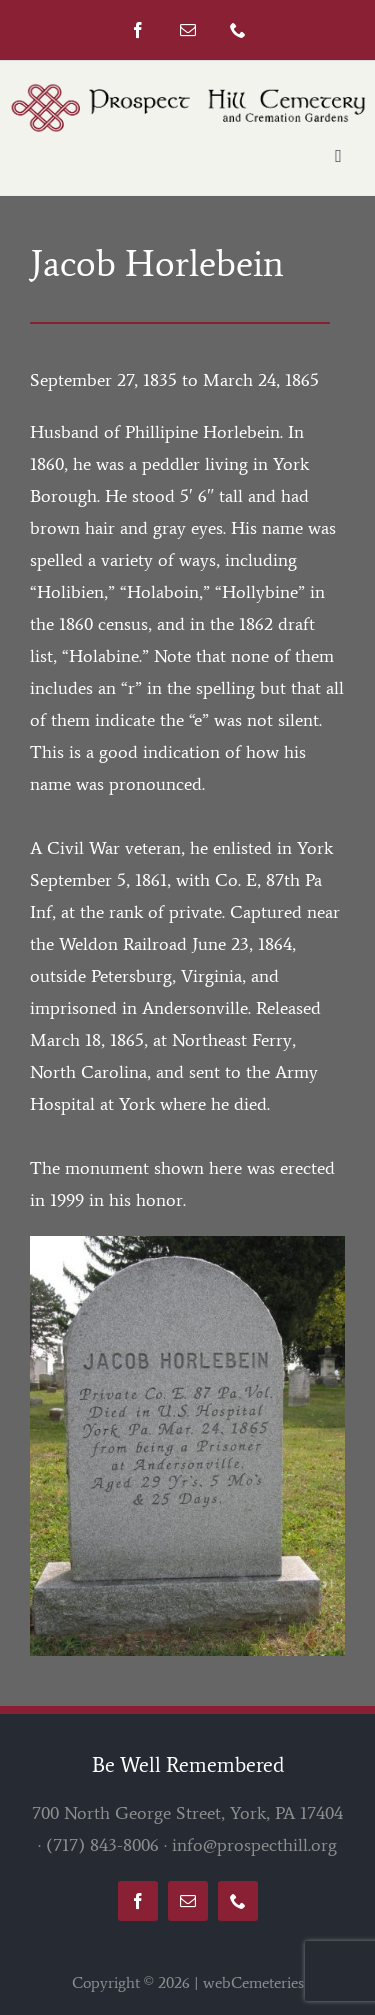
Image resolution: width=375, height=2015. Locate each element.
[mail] (188, 30)
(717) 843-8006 (102, 1845)
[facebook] (138, 30)
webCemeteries (253, 1982)
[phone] (238, 30)
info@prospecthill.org (254, 1845)
